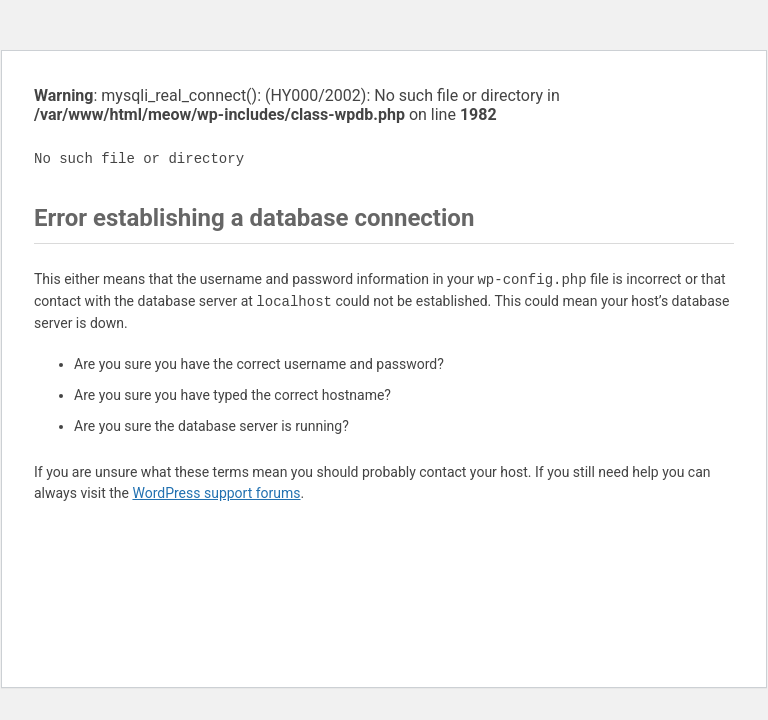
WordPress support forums (216, 493)
